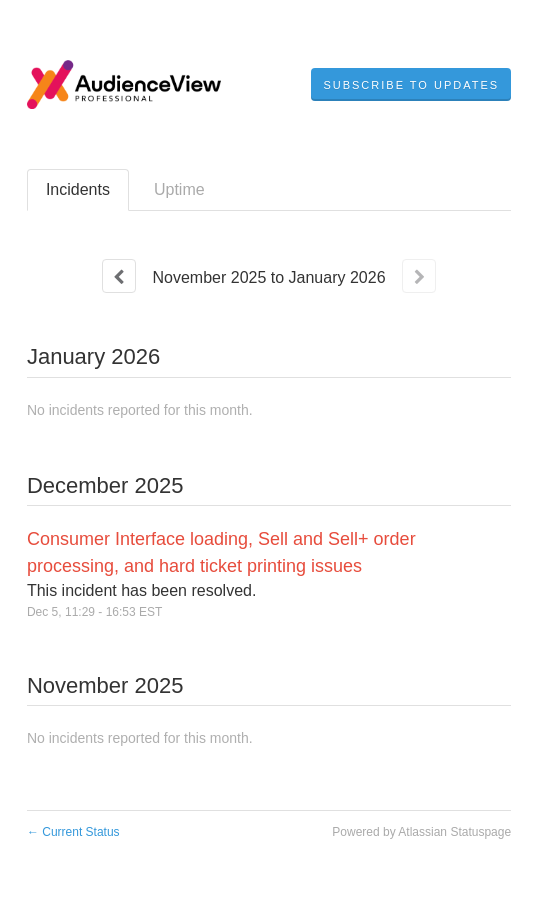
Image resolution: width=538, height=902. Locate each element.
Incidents (78, 189)
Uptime (179, 189)
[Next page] (419, 276)
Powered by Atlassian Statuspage (421, 832)
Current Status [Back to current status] (73, 832)
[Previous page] (119, 276)
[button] (411, 85)
